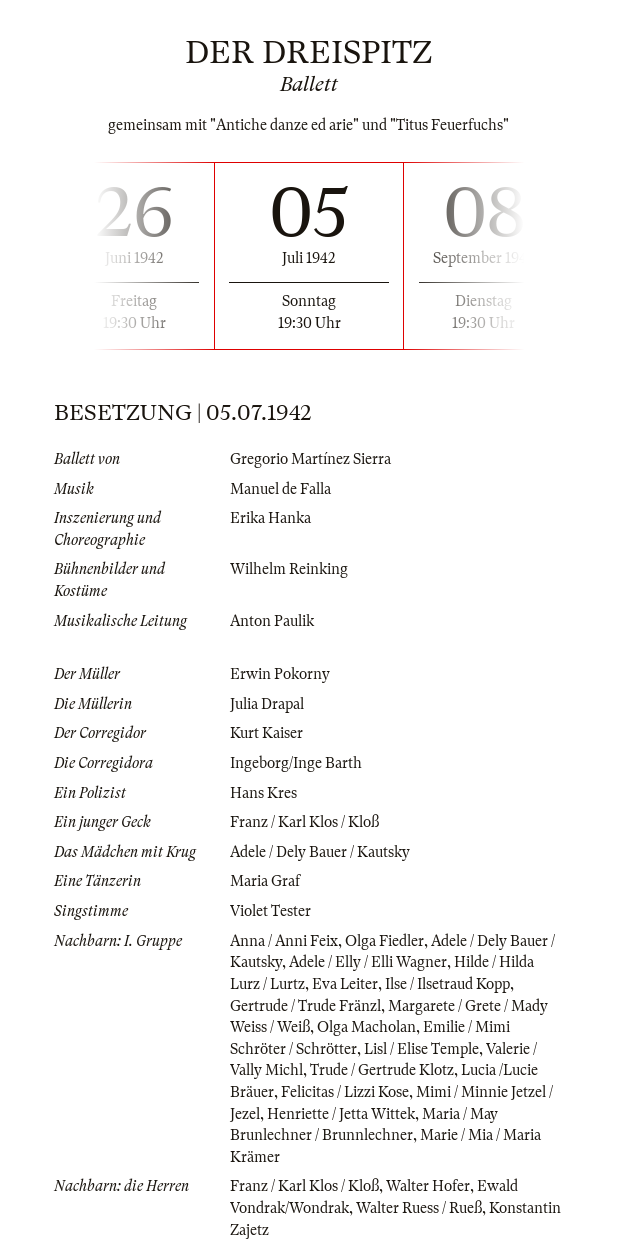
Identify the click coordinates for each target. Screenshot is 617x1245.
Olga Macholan (366, 1027)
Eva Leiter (345, 984)
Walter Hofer (428, 1186)
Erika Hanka (270, 518)
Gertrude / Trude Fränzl (305, 1006)
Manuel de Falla (280, 489)
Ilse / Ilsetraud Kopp (447, 984)
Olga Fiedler (384, 941)
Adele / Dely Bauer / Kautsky (320, 852)
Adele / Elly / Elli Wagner (368, 962)
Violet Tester (270, 911)
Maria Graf (265, 881)
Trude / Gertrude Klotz (382, 1070)
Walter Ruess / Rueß (419, 1208)
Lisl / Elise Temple (421, 1049)
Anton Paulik (272, 621)
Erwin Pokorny (280, 674)
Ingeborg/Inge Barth (296, 763)
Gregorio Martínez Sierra (310, 459)
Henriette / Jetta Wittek (341, 1114)
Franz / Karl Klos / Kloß (304, 822)
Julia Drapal (267, 704)
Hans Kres (263, 793)
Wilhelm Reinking (289, 569)
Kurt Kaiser (266, 733)
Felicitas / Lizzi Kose (345, 1092)
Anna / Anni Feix (284, 941)
